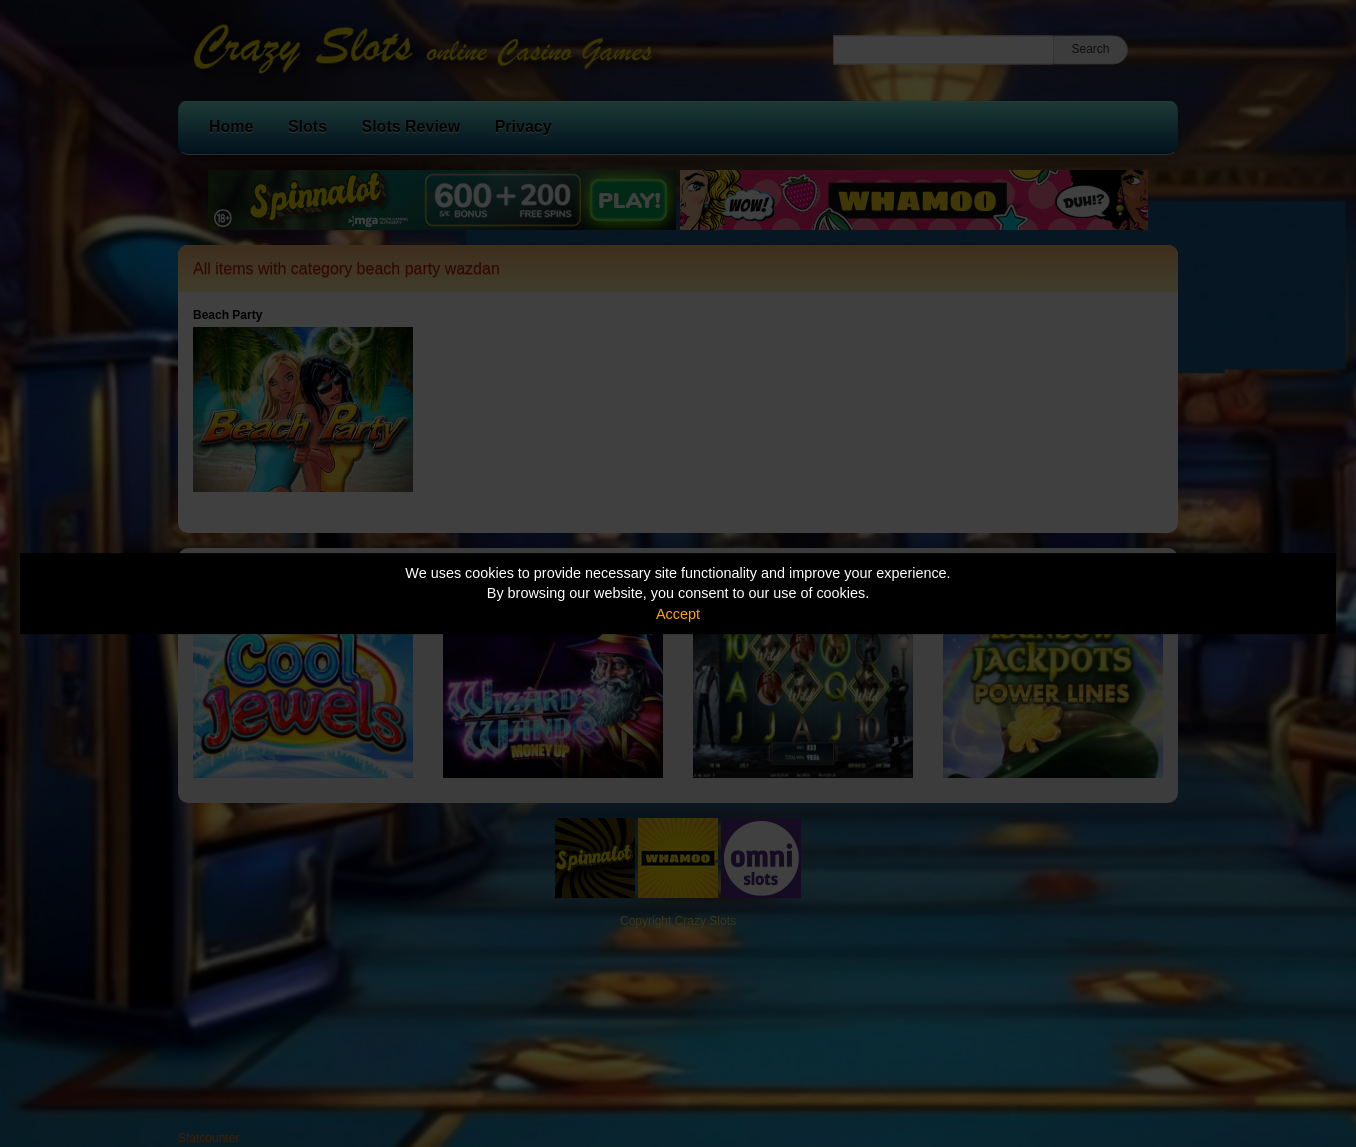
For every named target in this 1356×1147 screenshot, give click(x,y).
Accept (678, 614)
